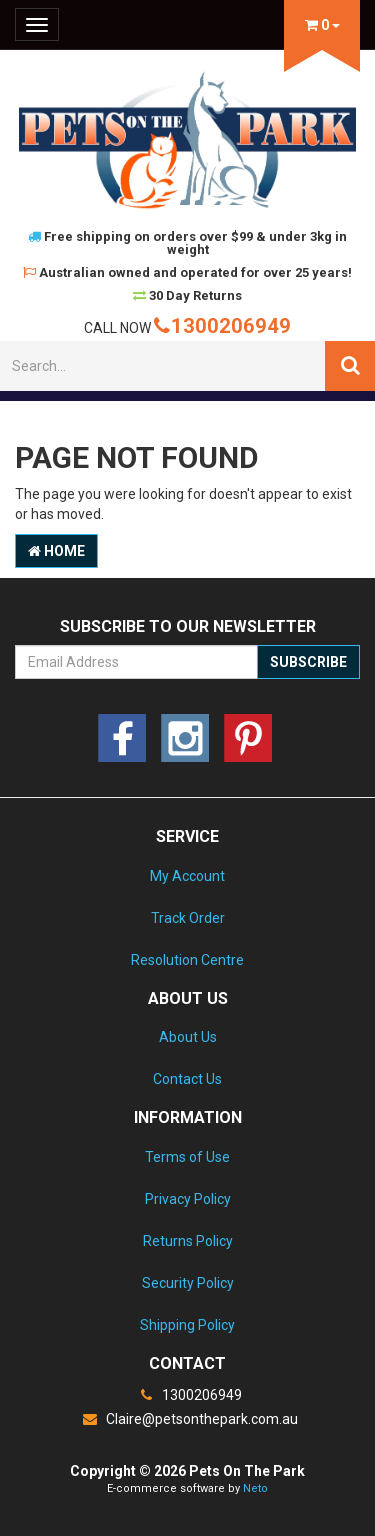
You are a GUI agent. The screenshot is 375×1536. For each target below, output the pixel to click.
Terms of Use (187, 1157)
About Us (188, 1037)
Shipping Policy (187, 1325)
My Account (187, 876)
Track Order (188, 918)
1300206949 (222, 326)
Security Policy (188, 1283)
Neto (255, 1488)
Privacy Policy (188, 1199)
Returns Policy (188, 1241)
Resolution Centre (187, 960)
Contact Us (187, 1079)
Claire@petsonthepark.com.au (188, 1419)
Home (56, 551)
